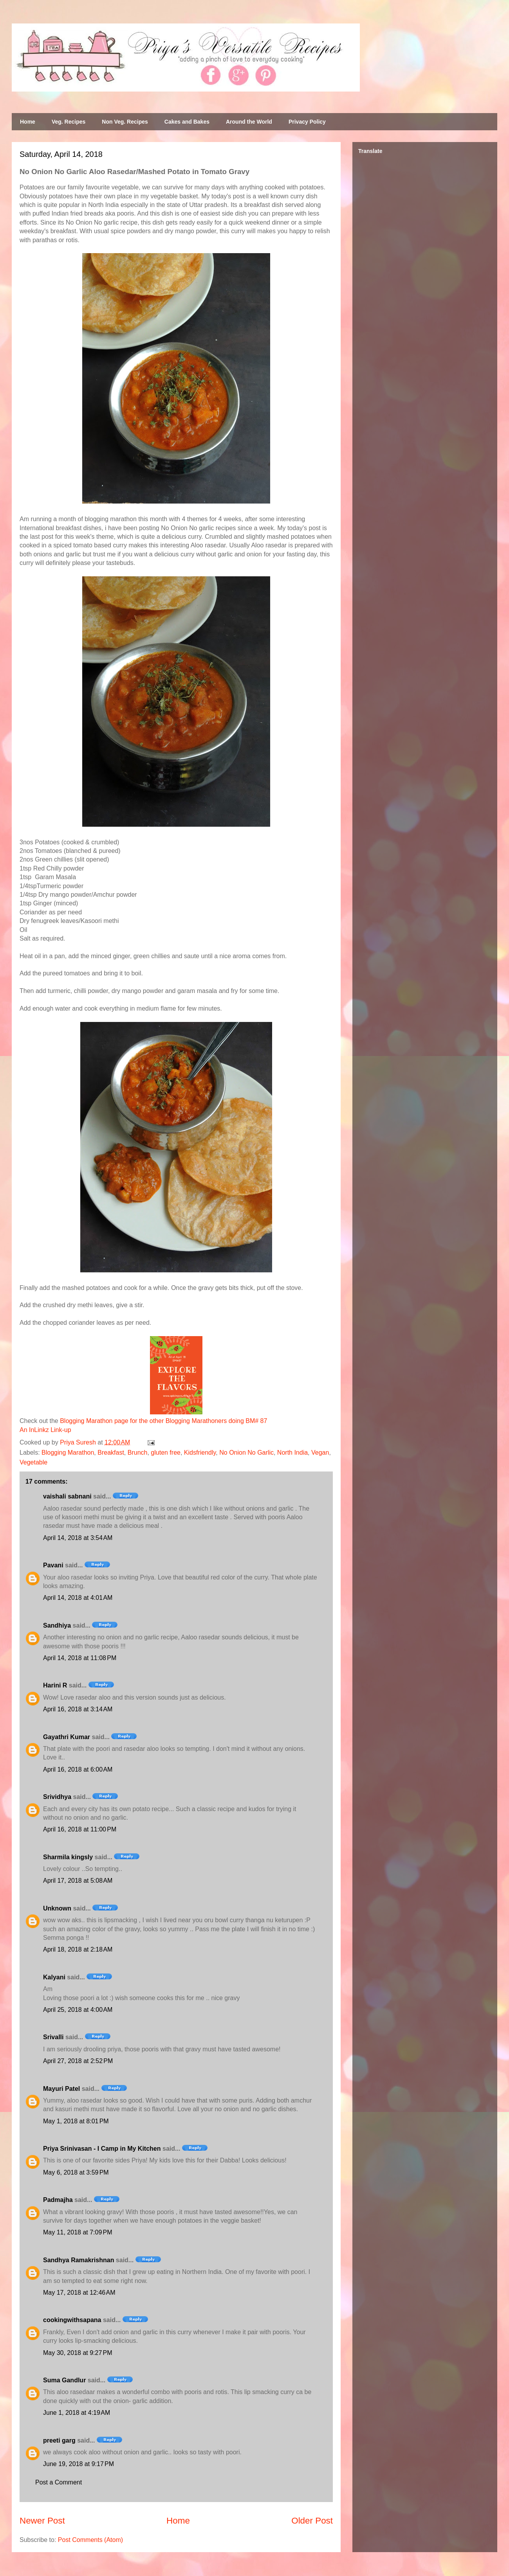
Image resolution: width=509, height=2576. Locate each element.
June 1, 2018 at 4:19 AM (76, 2412)
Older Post (312, 2521)
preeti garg (59, 2440)
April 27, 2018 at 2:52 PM (78, 2061)
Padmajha (58, 2199)
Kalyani (54, 1977)
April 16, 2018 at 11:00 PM (79, 1829)
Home (27, 122)
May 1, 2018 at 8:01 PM (76, 2121)
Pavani (53, 1565)
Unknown (57, 1908)
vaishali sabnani (67, 1496)
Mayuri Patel (61, 2088)
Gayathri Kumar (66, 1737)
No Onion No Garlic (246, 1452)
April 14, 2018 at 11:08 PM (79, 1658)
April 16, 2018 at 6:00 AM (77, 1769)
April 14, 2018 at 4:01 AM (77, 1597)
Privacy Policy (307, 122)
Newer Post (42, 2521)
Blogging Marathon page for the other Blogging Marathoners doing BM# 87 (163, 1421)
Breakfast (110, 1452)
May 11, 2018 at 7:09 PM (77, 2232)
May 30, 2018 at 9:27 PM (77, 2352)
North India (292, 1452)
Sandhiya (57, 1625)
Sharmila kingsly (68, 1857)
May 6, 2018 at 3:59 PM (76, 2172)
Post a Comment (58, 2482)
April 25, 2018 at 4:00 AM (77, 2009)
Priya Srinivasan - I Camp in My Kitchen (102, 2148)
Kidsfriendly (200, 1452)
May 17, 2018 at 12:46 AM (79, 2292)
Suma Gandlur (64, 2380)
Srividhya (57, 1796)
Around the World (249, 122)
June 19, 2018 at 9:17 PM (78, 2464)
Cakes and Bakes (186, 122)
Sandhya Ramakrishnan (78, 2260)
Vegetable (33, 1462)
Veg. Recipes (68, 122)
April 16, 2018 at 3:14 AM (77, 1709)
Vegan (320, 1452)
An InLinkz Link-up (45, 1430)
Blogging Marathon (68, 1452)
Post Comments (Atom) (90, 2539)
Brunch (138, 1452)
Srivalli (53, 2037)
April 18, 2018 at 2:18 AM (77, 1949)
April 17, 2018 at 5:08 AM (77, 1880)
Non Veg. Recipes (125, 122)
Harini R (55, 1685)
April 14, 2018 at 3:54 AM (77, 1537)
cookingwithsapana (72, 2320)
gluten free (165, 1452)
